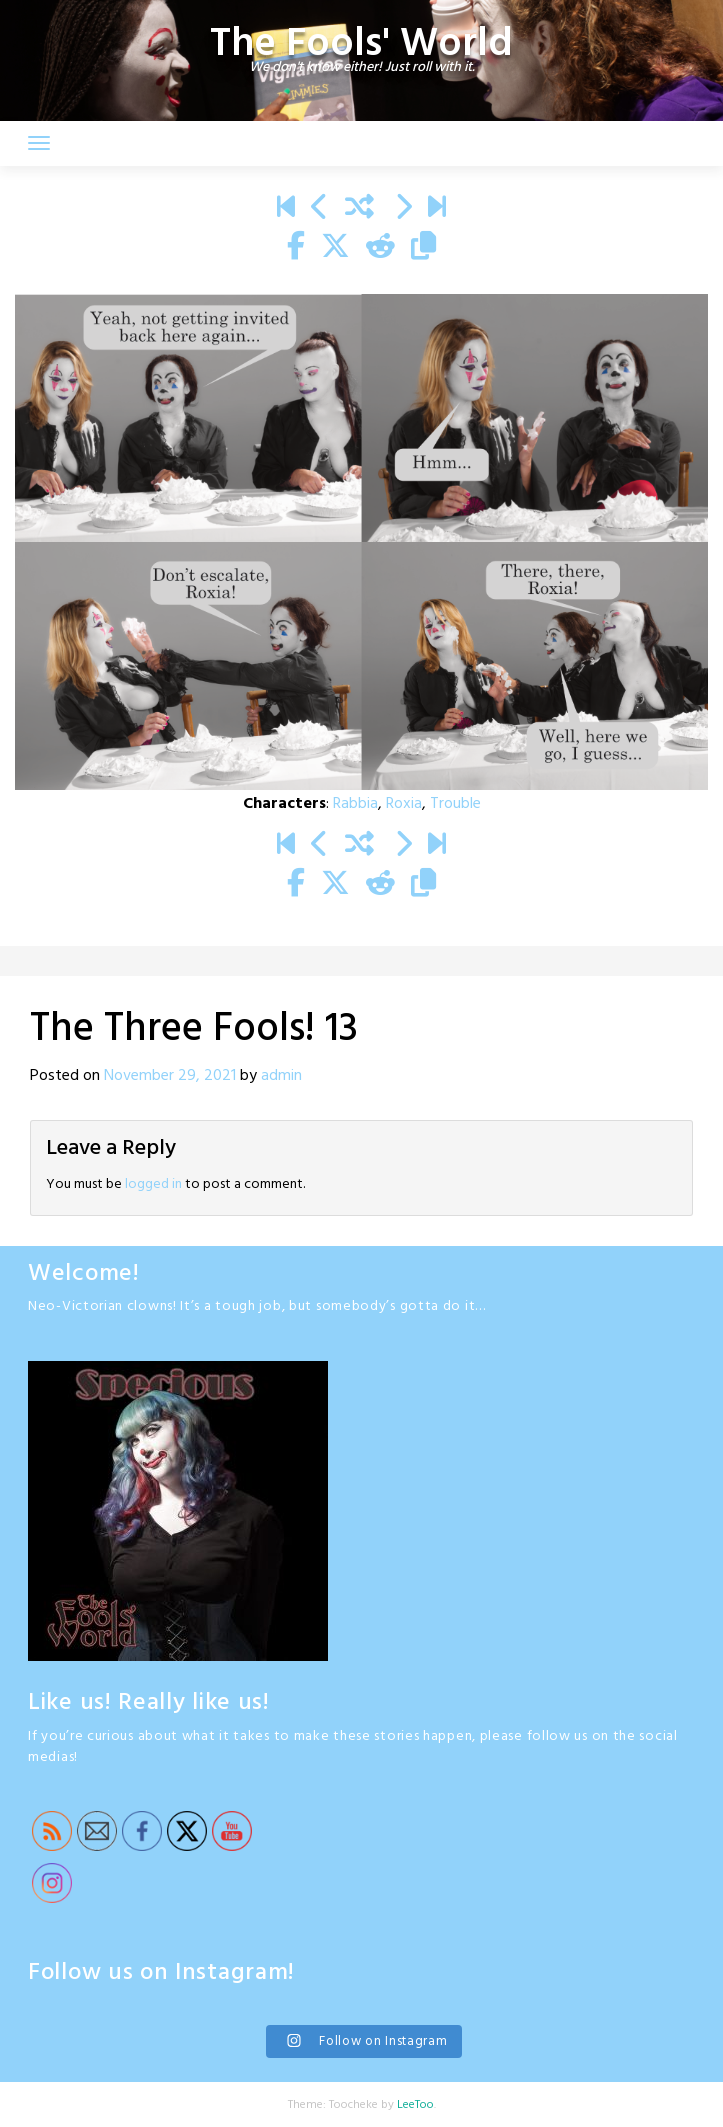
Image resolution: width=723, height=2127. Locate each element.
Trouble (455, 804)
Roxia (404, 804)
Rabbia (355, 804)
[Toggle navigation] (39, 143)
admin (281, 1076)
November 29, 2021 (170, 1076)
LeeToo (415, 2105)
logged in (153, 1184)
